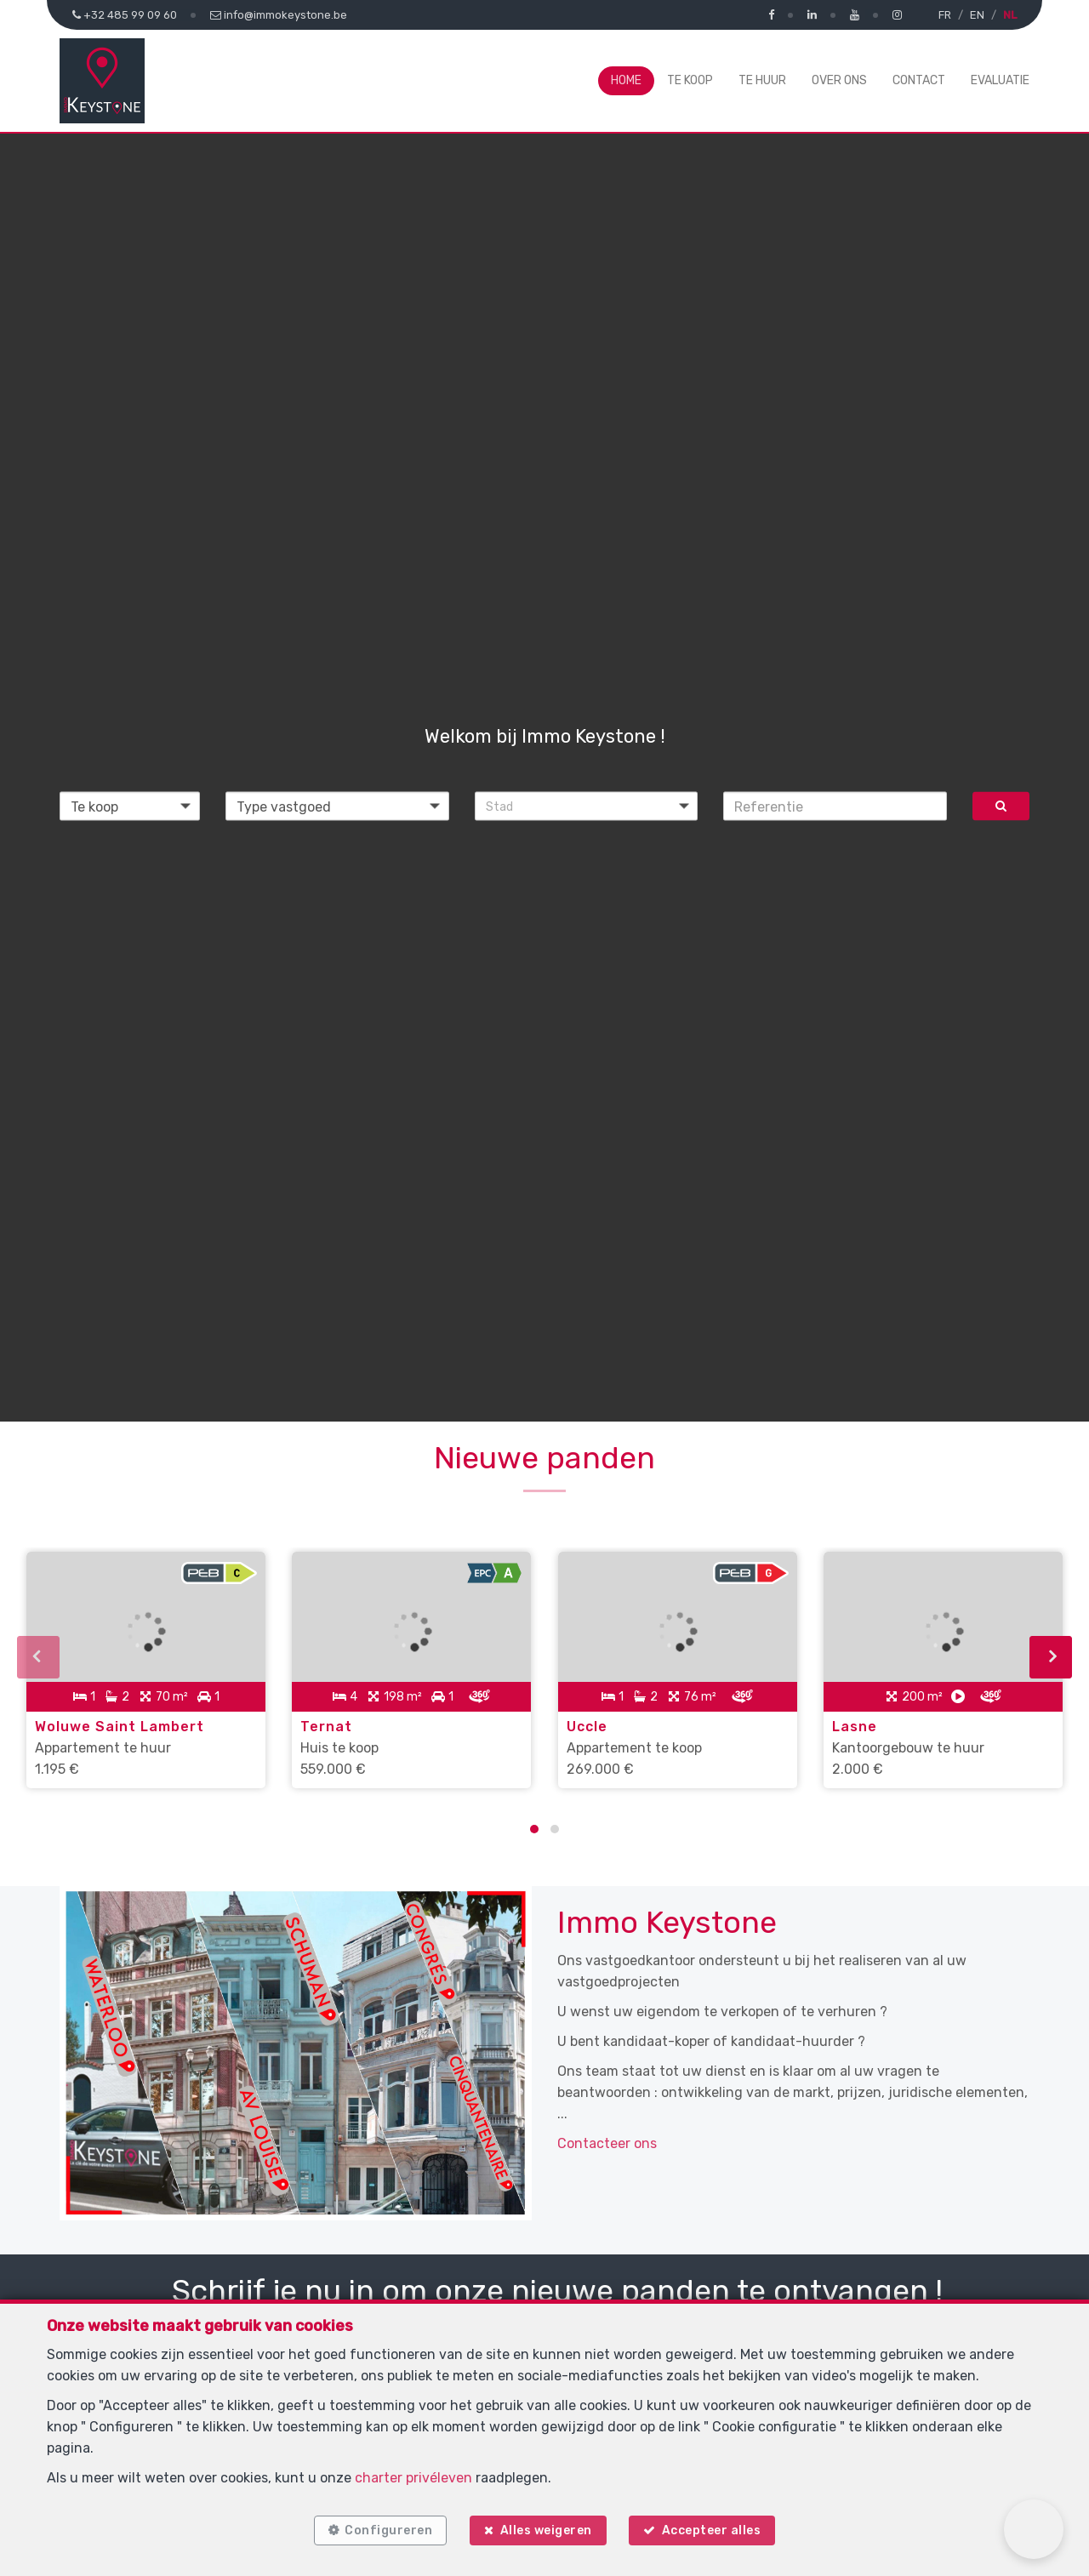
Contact (918, 80)
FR (944, 15)
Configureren (382, 2527)
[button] (586, 806)
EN (977, 15)
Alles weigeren (546, 2527)
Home (626, 80)
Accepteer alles (717, 2527)
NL (1010, 15)
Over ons (839, 80)
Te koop (690, 80)
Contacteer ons (607, 2127)
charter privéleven (413, 2472)
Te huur (762, 80)
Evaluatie (1000, 80)
